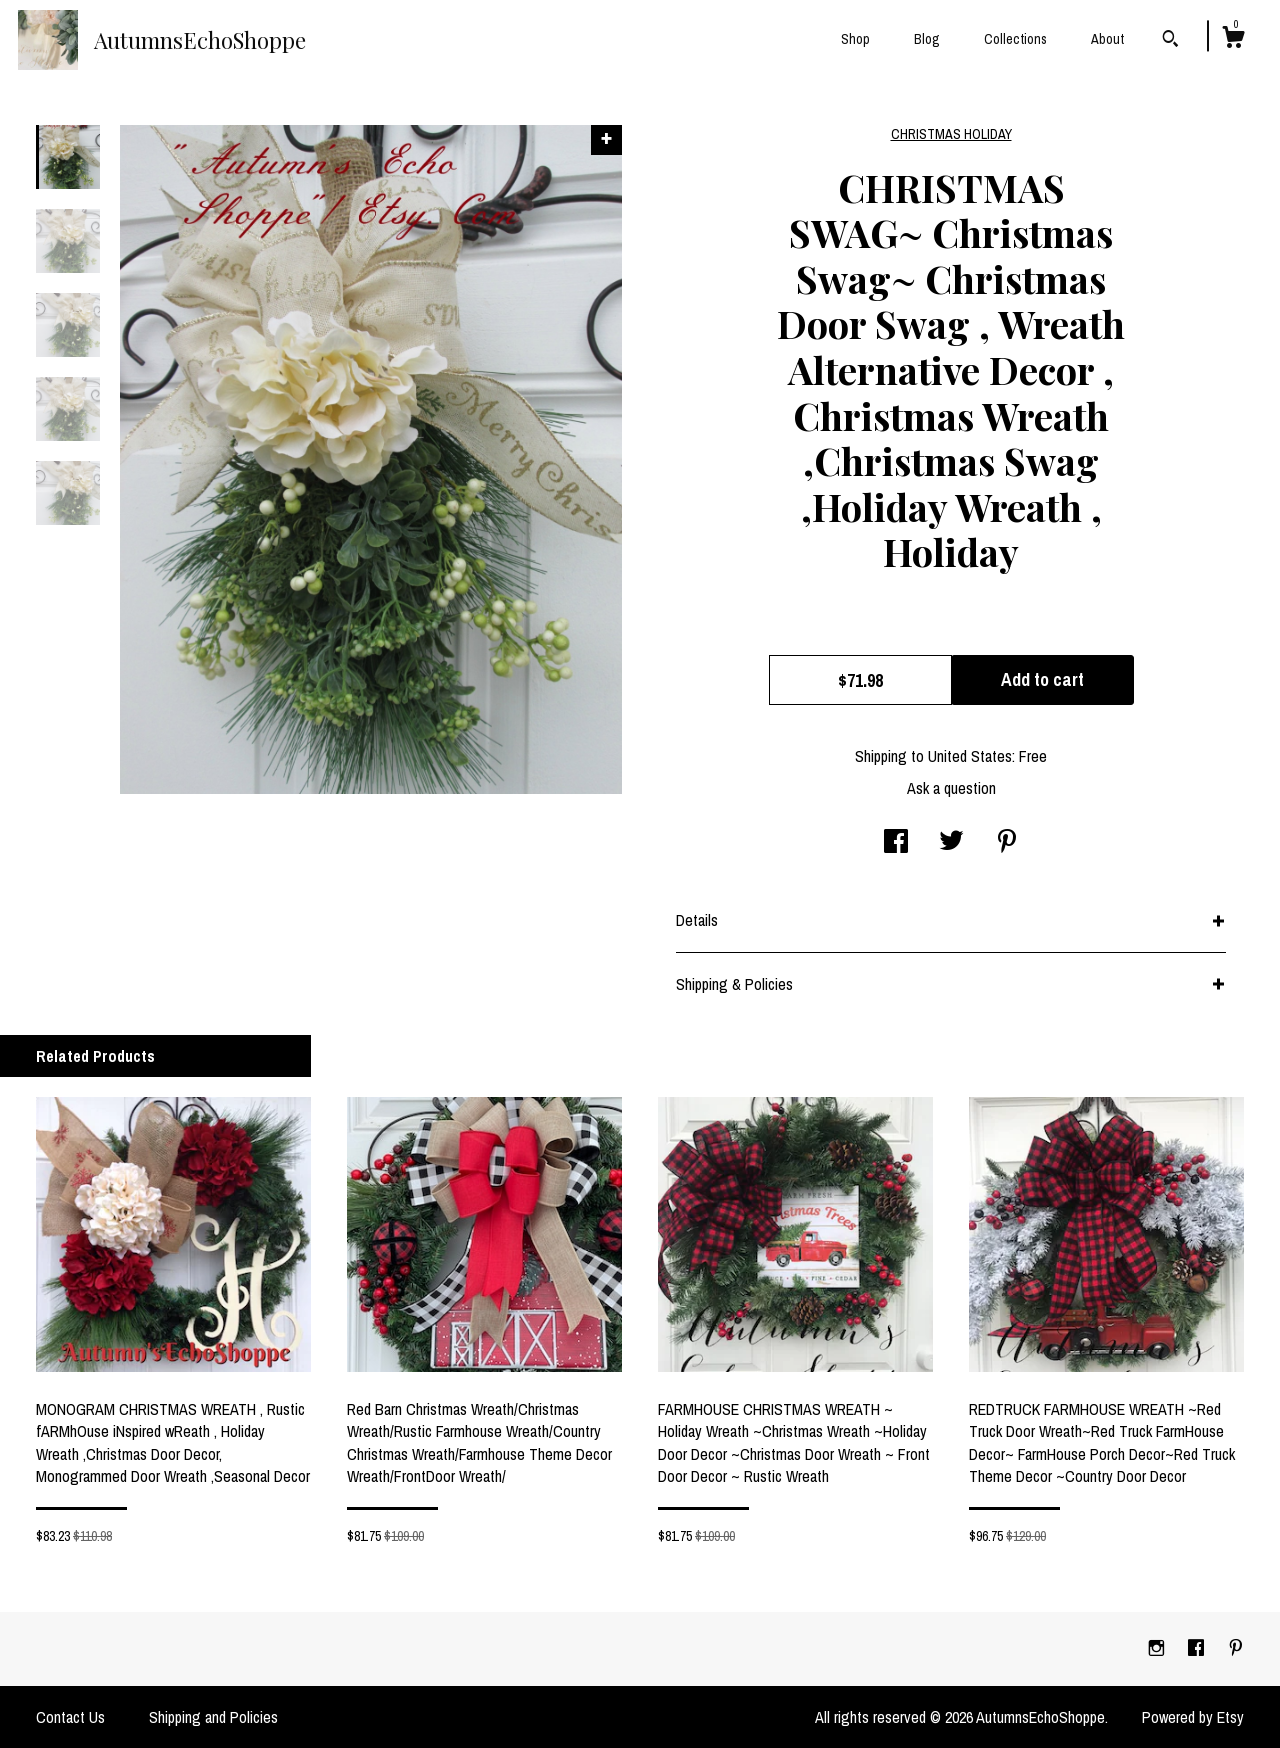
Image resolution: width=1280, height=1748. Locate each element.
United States (970, 756)
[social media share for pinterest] (1007, 843)
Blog (927, 39)
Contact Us (70, 1717)
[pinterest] (1236, 1648)
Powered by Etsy (1193, 1717)
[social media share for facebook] (896, 843)
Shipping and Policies (213, 1717)
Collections (1015, 39)
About (1107, 39)
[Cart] (1233, 40)
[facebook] (1198, 1648)
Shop (855, 39)
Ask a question (951, 788)
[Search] (1170, 41)
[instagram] (1158, 1648)
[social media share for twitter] (951, 843)
